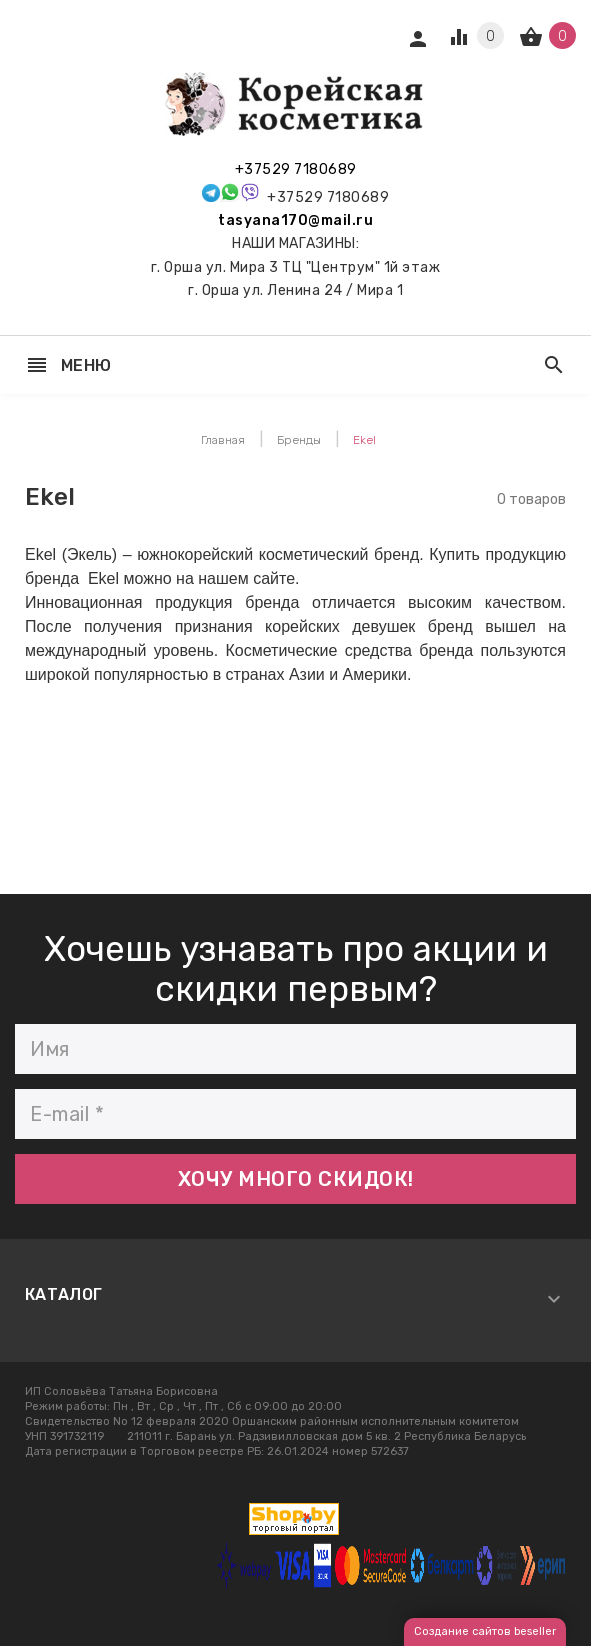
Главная (223, 440)
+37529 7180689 (296, 169)
